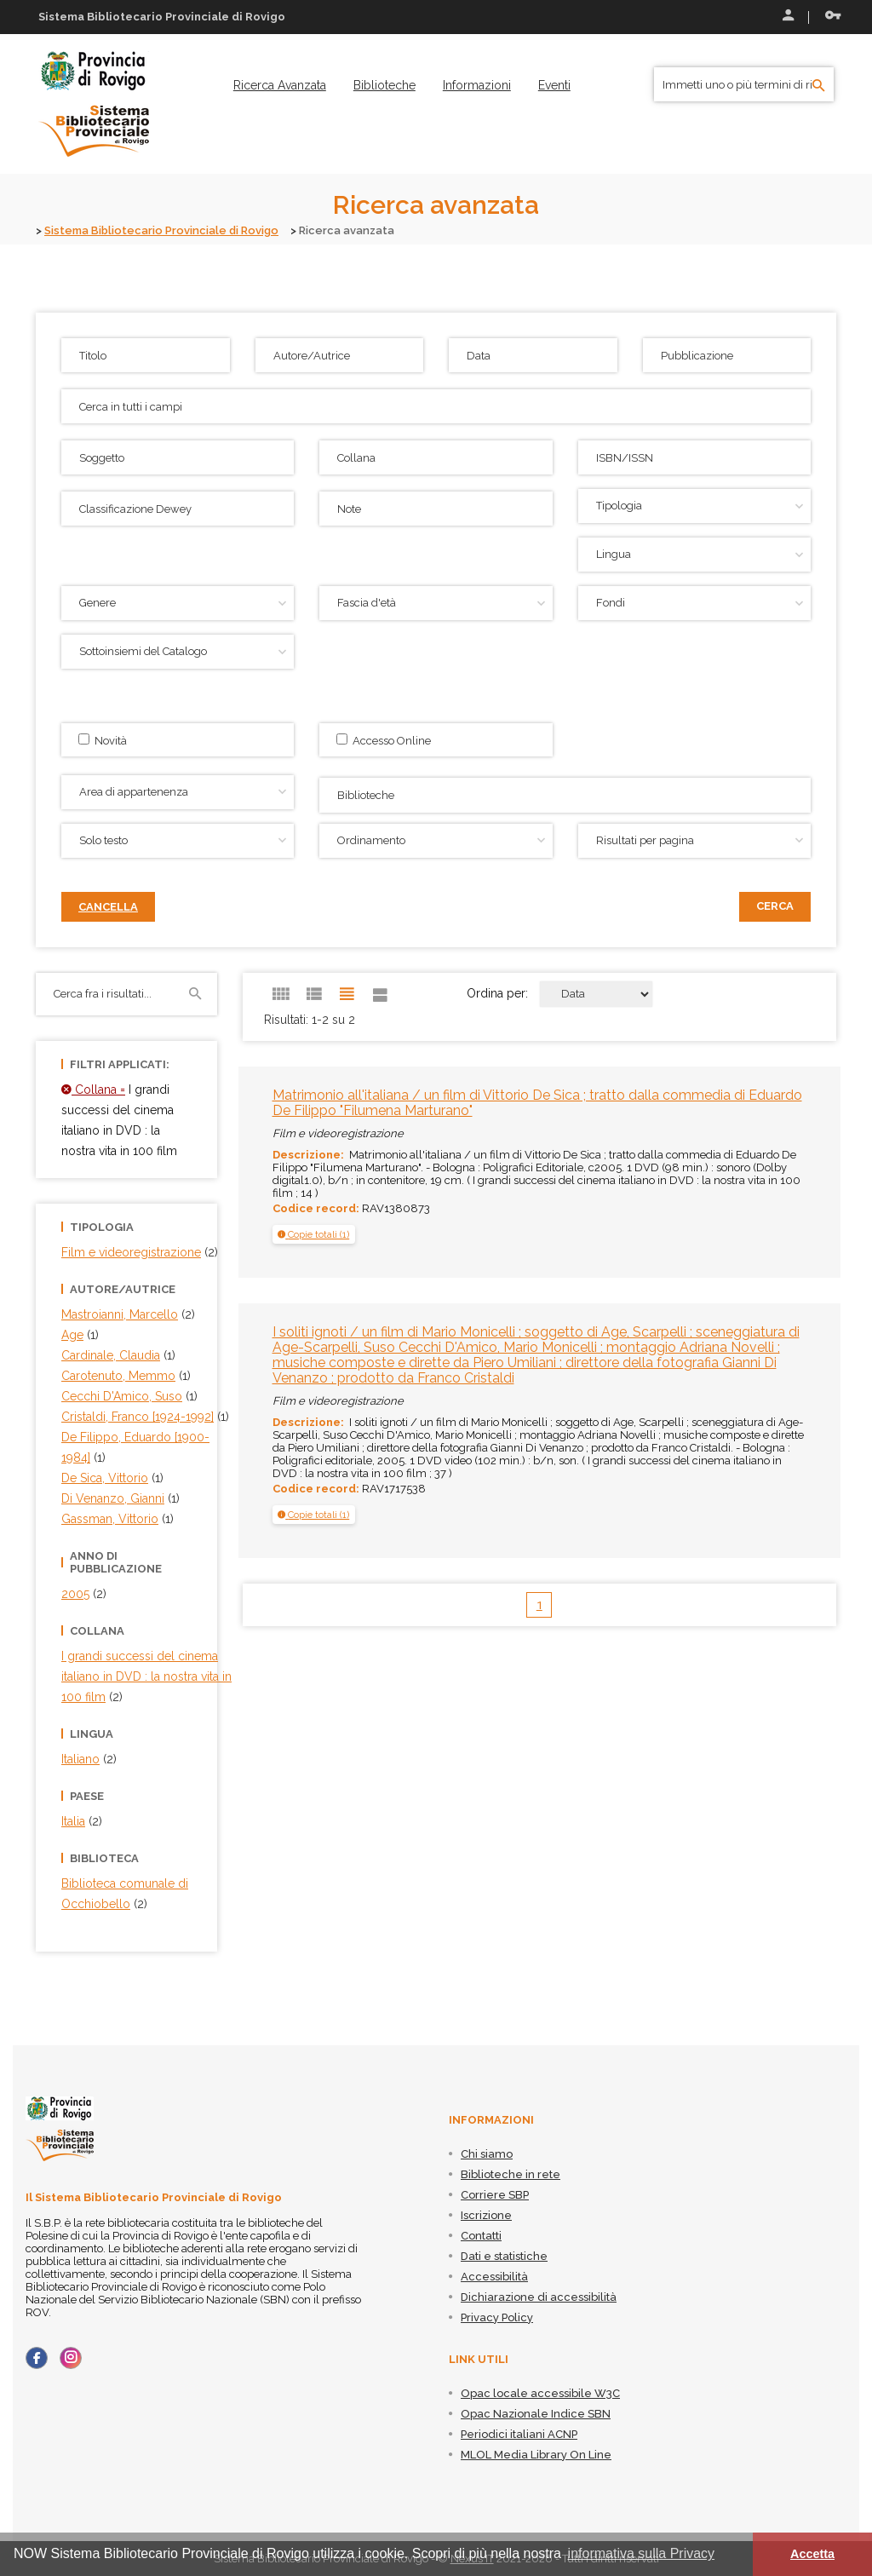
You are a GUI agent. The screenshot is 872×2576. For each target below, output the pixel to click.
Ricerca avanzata (279, 85)
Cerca (775, 906)
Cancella (108, 906)
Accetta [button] (812, 2554)
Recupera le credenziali (832, 15)
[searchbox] (567, 793)
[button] (313, 1234)
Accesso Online (383, 740)
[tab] (313, 1234)
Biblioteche (384, 85)
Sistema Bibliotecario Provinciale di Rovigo (161, 230)
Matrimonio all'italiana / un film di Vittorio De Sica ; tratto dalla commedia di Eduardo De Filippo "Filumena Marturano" (537, 1102)
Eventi (554, 85)
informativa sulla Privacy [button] (641, 2553)
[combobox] (565, 795)
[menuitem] (279, 85)
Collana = (93, 1089)
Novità (102, 740)
